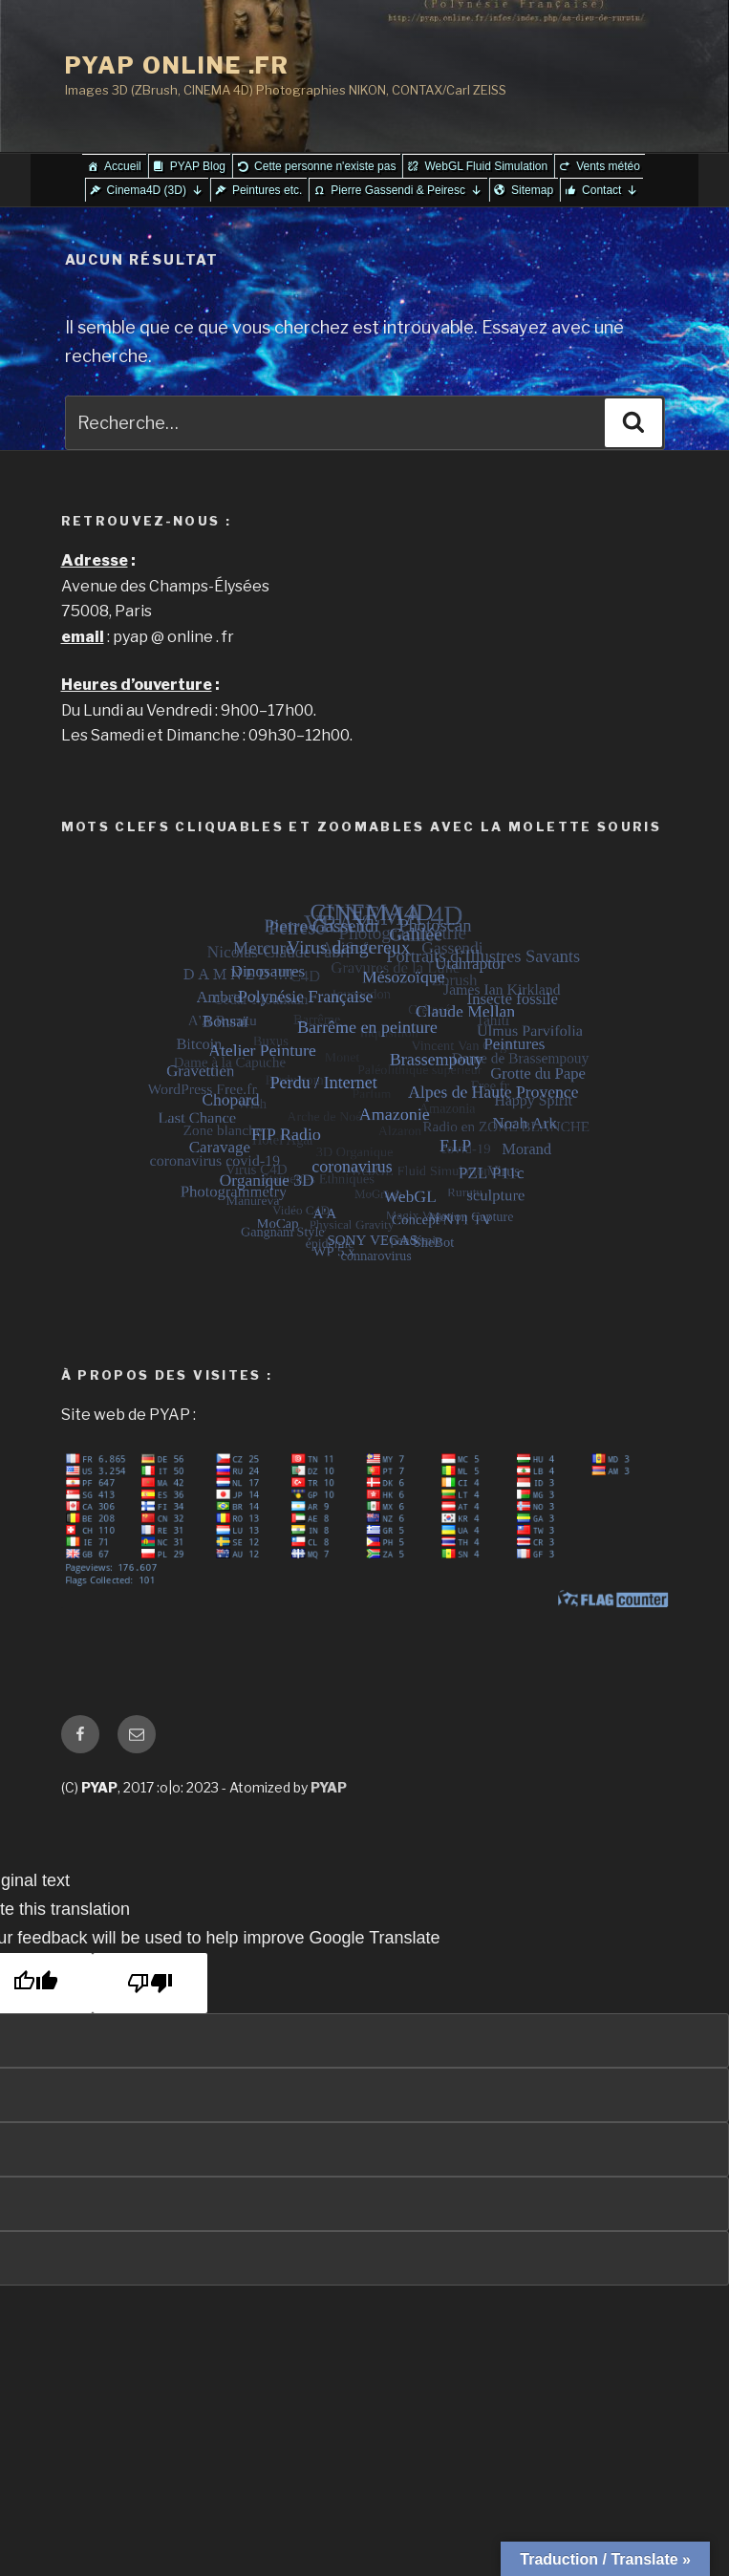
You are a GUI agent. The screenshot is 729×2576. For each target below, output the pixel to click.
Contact (610, 190)
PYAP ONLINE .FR (177, 65)
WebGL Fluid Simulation (485, 166)
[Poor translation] (150, 1983)
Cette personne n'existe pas (325, 166)
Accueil (122, 166)
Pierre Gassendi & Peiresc (406, 190)
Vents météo (608, 166)
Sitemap (532, 190)
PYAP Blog (197, 166)
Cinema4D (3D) (155, 190)
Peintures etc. (267, 190)
